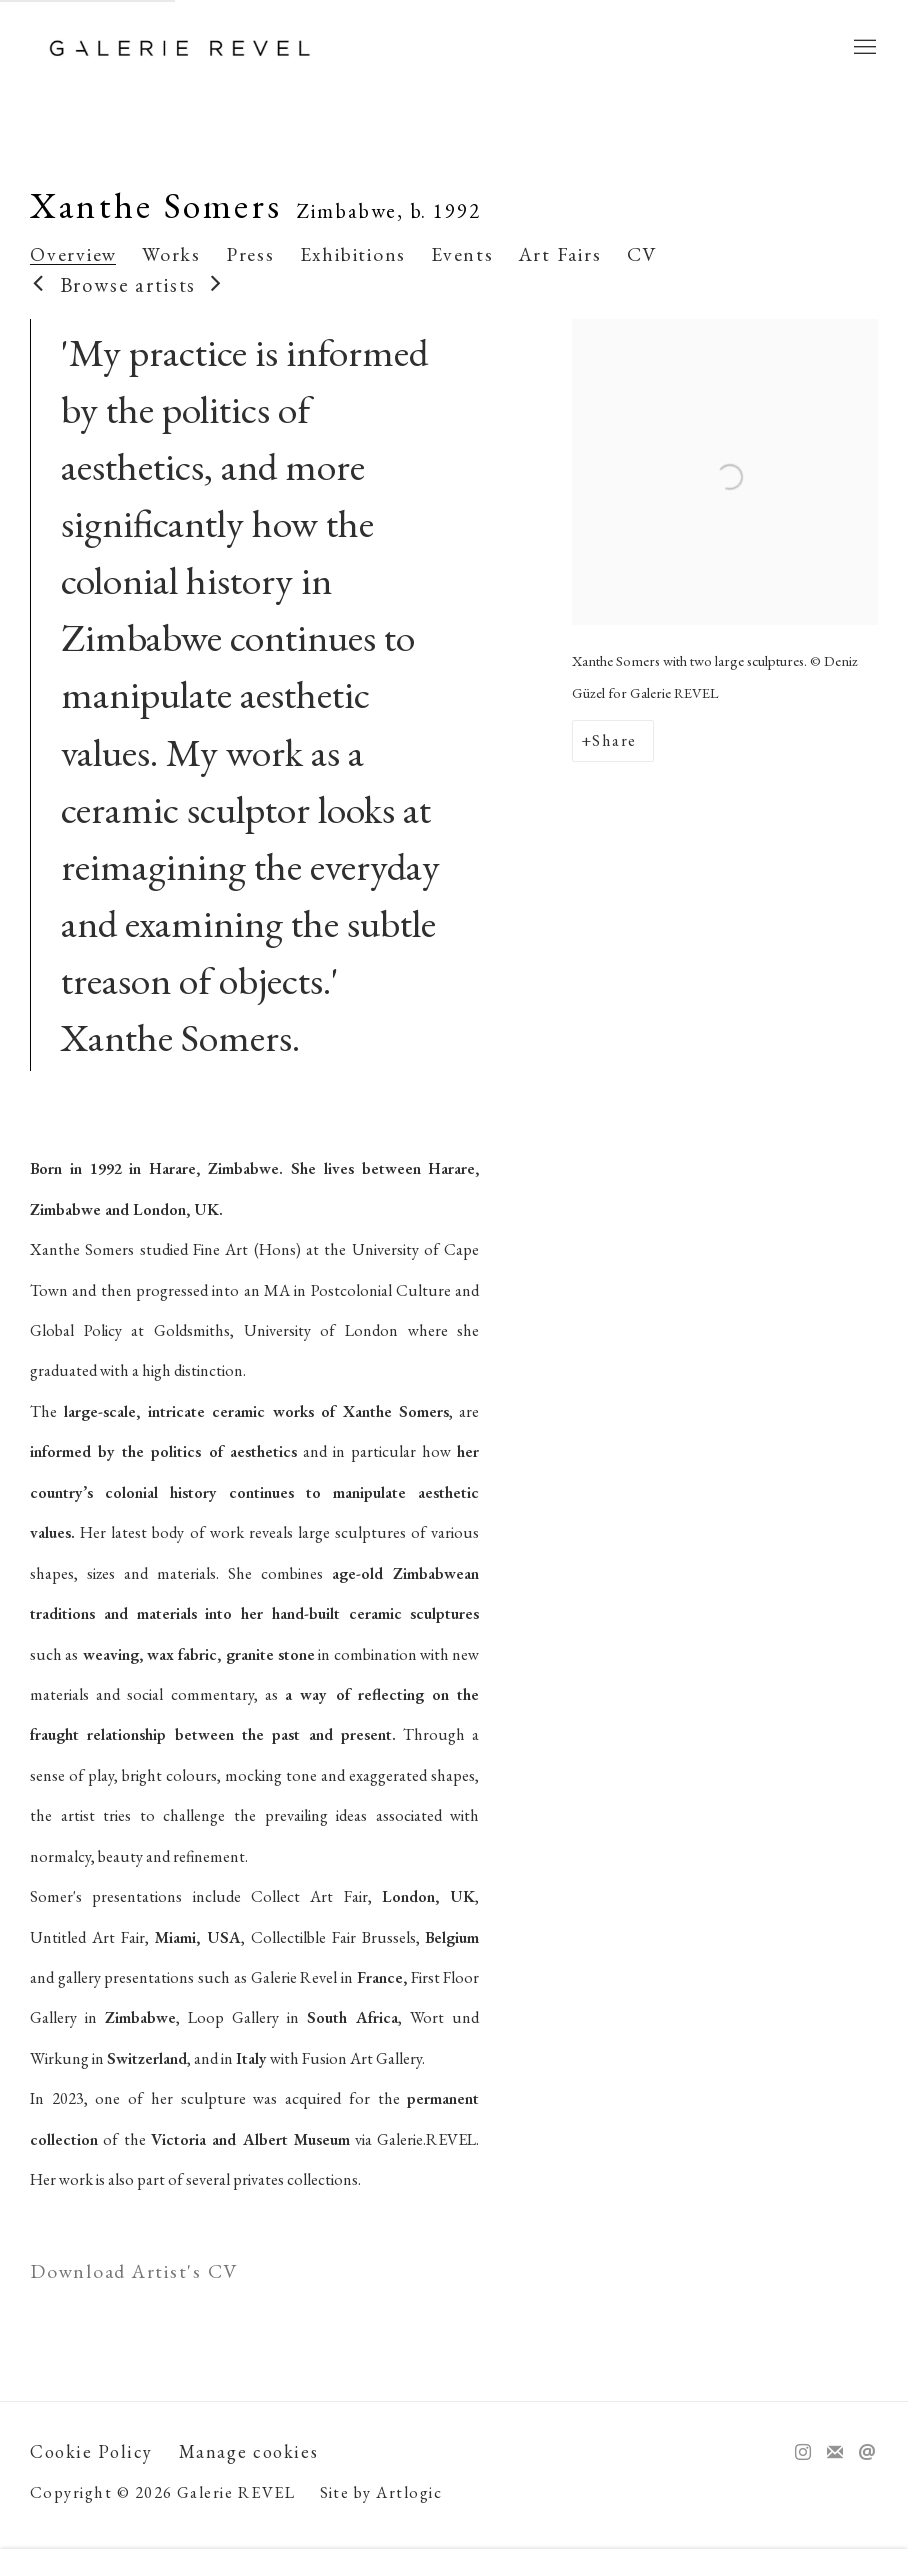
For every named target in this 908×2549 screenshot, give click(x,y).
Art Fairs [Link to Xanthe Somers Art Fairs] (560, 254)
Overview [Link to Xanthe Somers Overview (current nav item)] (73, 254)
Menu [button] (863, 48)
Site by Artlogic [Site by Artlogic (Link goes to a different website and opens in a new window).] (381, 2492)
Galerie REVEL (180, 48)
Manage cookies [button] (249, 2451)
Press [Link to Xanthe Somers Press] (250, 254)
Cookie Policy (91, 2451)
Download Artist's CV (156, 2274)
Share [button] (614, 740)
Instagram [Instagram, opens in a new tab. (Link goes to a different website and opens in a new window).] (803, 2453)
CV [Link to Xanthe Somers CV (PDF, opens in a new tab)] (642, 254)
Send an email (867, 2453)
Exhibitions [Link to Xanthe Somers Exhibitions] (353, 254)
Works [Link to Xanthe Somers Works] (171, 254)
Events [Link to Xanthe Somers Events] (462, 254)
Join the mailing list (835, 2453)
